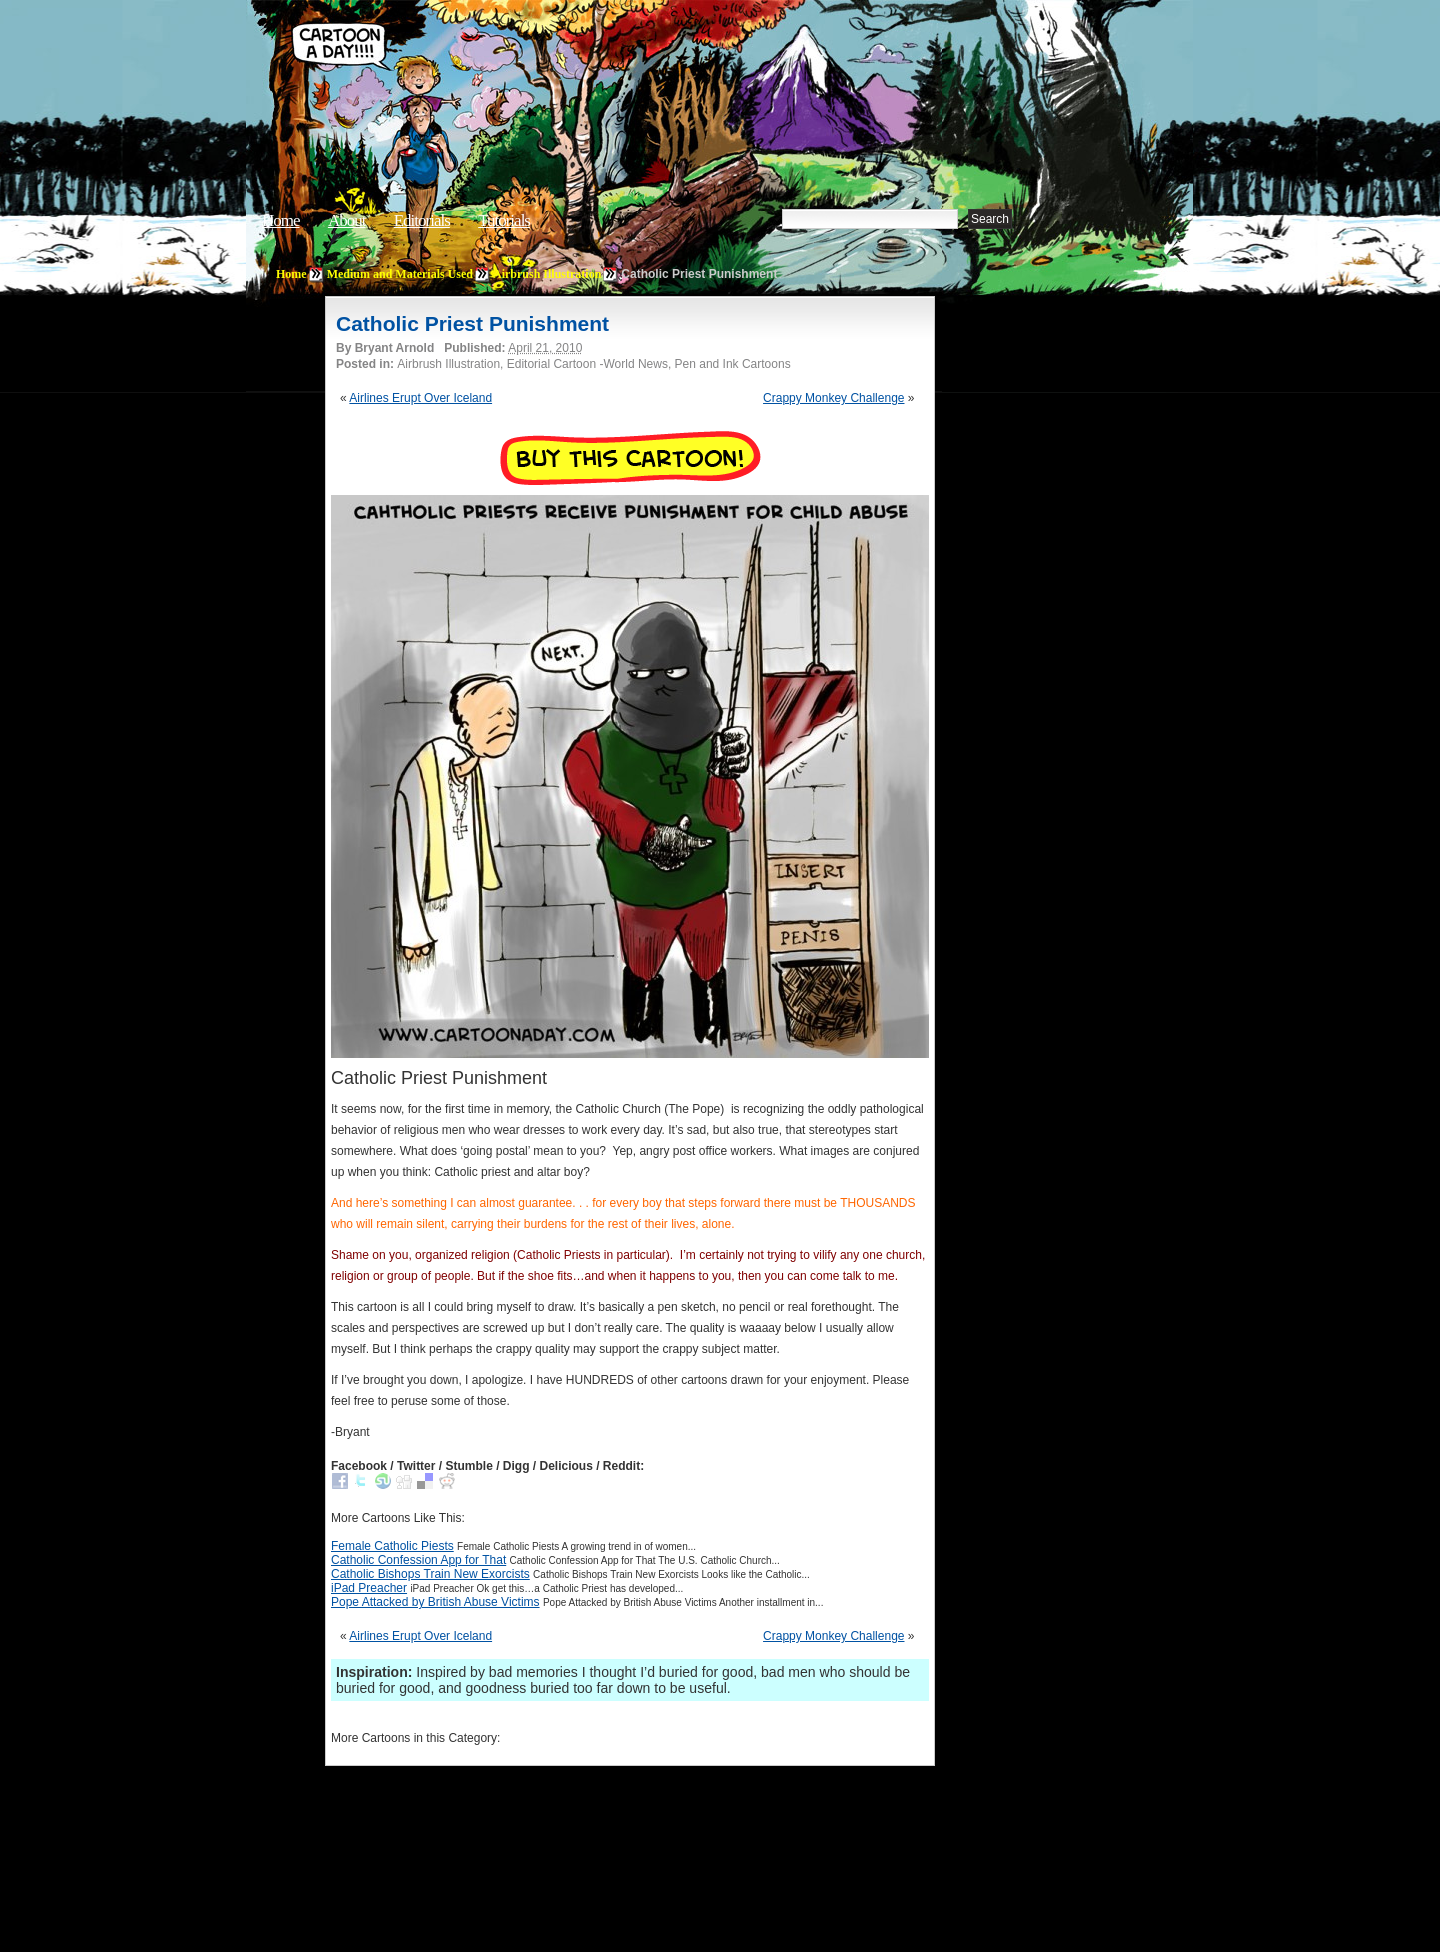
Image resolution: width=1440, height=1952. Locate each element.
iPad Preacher (369, 1588)
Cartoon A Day (594, 66)
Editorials (422, 220)
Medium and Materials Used (400, 274)
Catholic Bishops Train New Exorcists (430, 1574)
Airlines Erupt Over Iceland (420, 398)
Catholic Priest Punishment (472, 323)
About (347, 220)
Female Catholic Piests (392, 1546)
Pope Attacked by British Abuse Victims (435, 1602)
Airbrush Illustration (547, 274)
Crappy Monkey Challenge (833, 398)
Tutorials (504, 220)
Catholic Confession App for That (418, 1560)
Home (281, 220)
